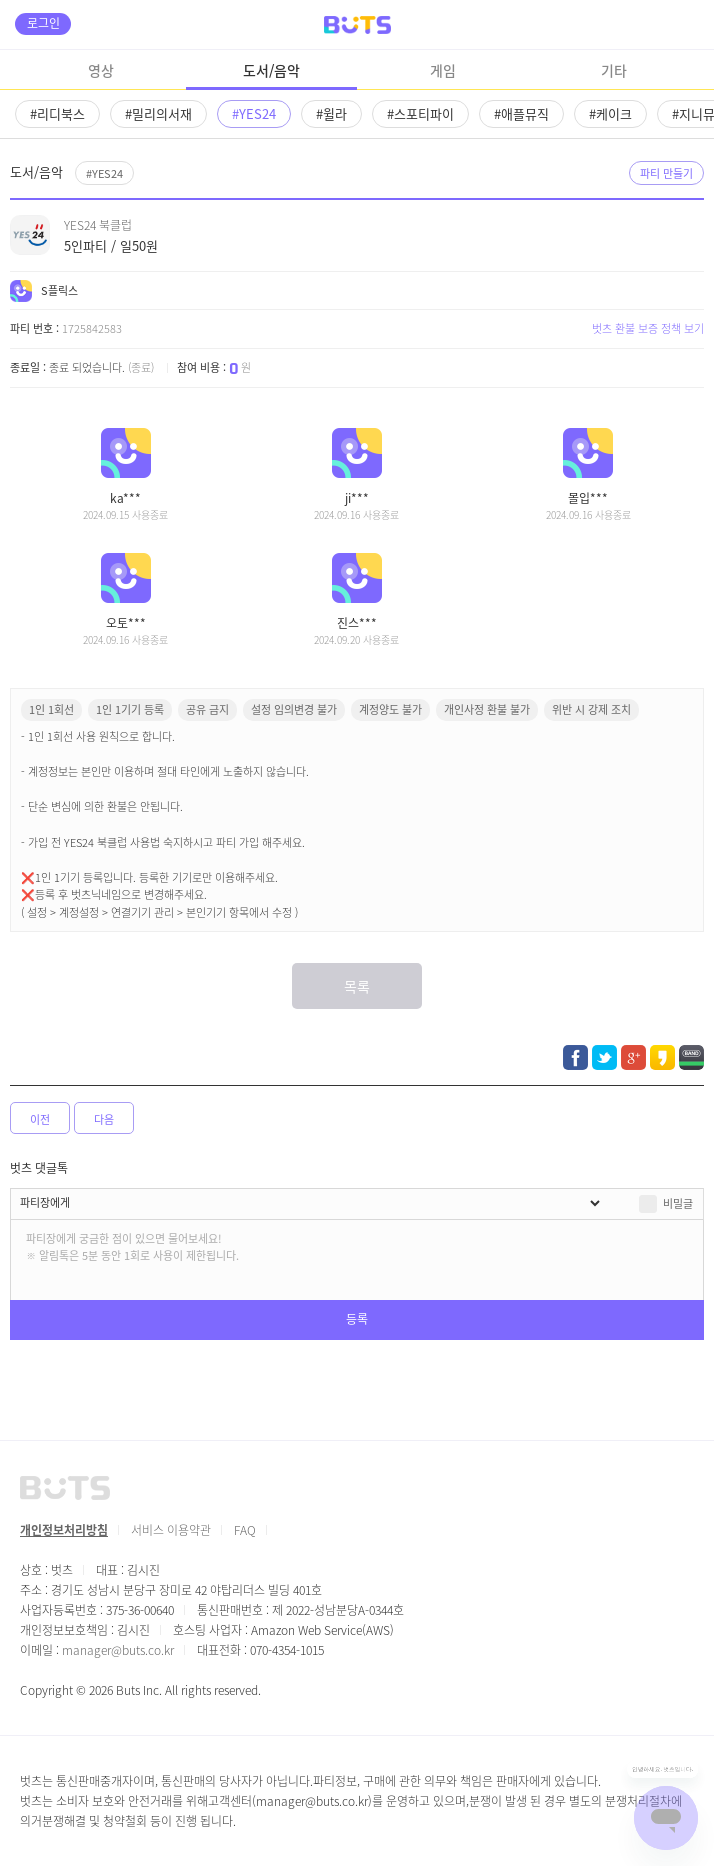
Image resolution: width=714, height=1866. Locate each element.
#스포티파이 (420, 113)
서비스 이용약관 (171, 1529)
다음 (104, 1119)
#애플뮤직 (521, 113)
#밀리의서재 (158, 113)
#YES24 (254, 113)
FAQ (245, 1529)
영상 (101, 70)
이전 (40, 1119)
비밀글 (678, 1203)
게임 (443, 70)
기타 (614, 70)
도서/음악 (271, 70)
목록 (357, 986)
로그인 (43, 22)
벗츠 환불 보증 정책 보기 (648, 328)
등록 (357, 1318)
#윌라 (331, 113)
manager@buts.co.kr (118, 1649)
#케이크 (610, 113)
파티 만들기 (666, 173)
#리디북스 (57, 113)
